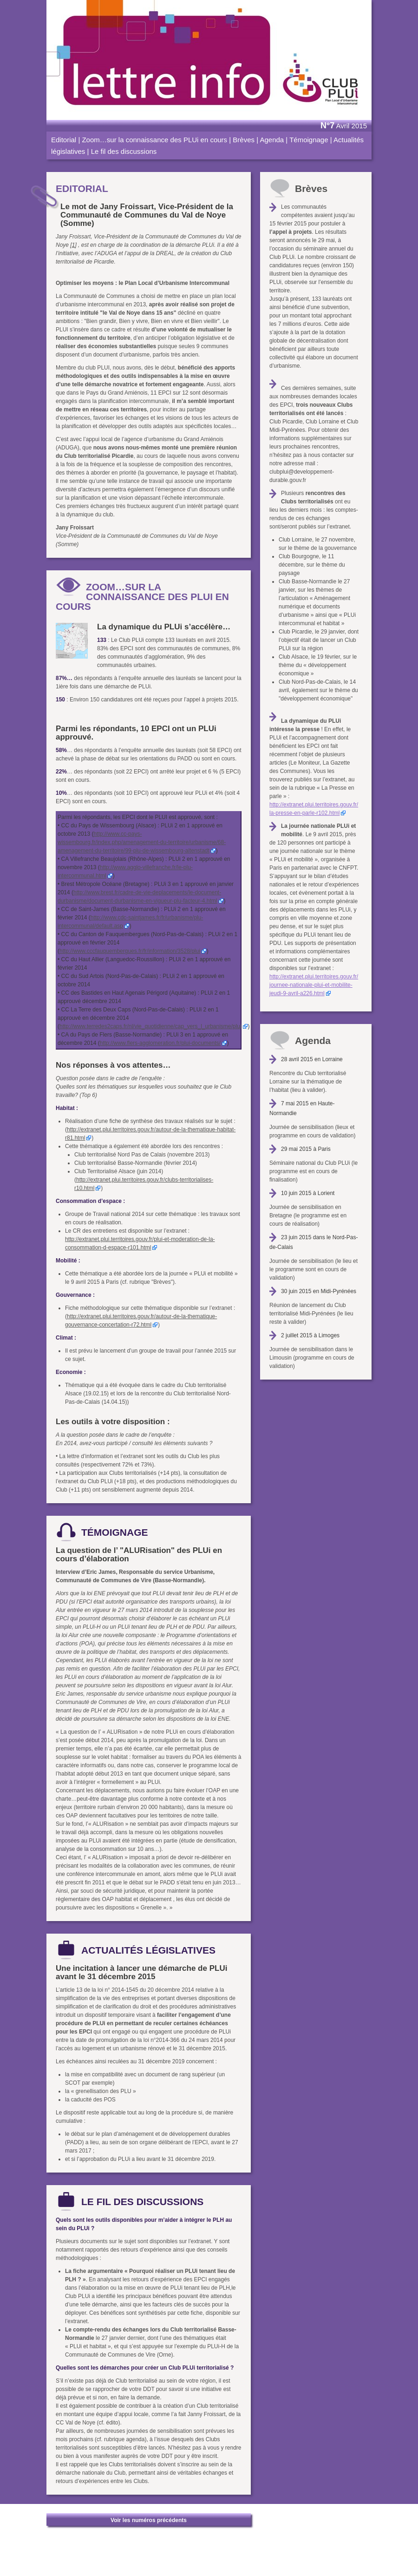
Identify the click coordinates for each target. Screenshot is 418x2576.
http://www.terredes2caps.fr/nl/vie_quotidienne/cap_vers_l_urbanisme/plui (150, 1026)
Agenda (272, 140)
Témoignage (308, 140)
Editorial (63, 140)
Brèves (244, 140)
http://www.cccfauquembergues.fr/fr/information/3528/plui (129, 951)
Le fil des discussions (124, 151)
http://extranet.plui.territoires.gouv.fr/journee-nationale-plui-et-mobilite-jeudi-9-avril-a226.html (313, 985)
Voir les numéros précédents (149, 2520)
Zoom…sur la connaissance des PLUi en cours (154, 140)
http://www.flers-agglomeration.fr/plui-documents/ (160, 1043)
